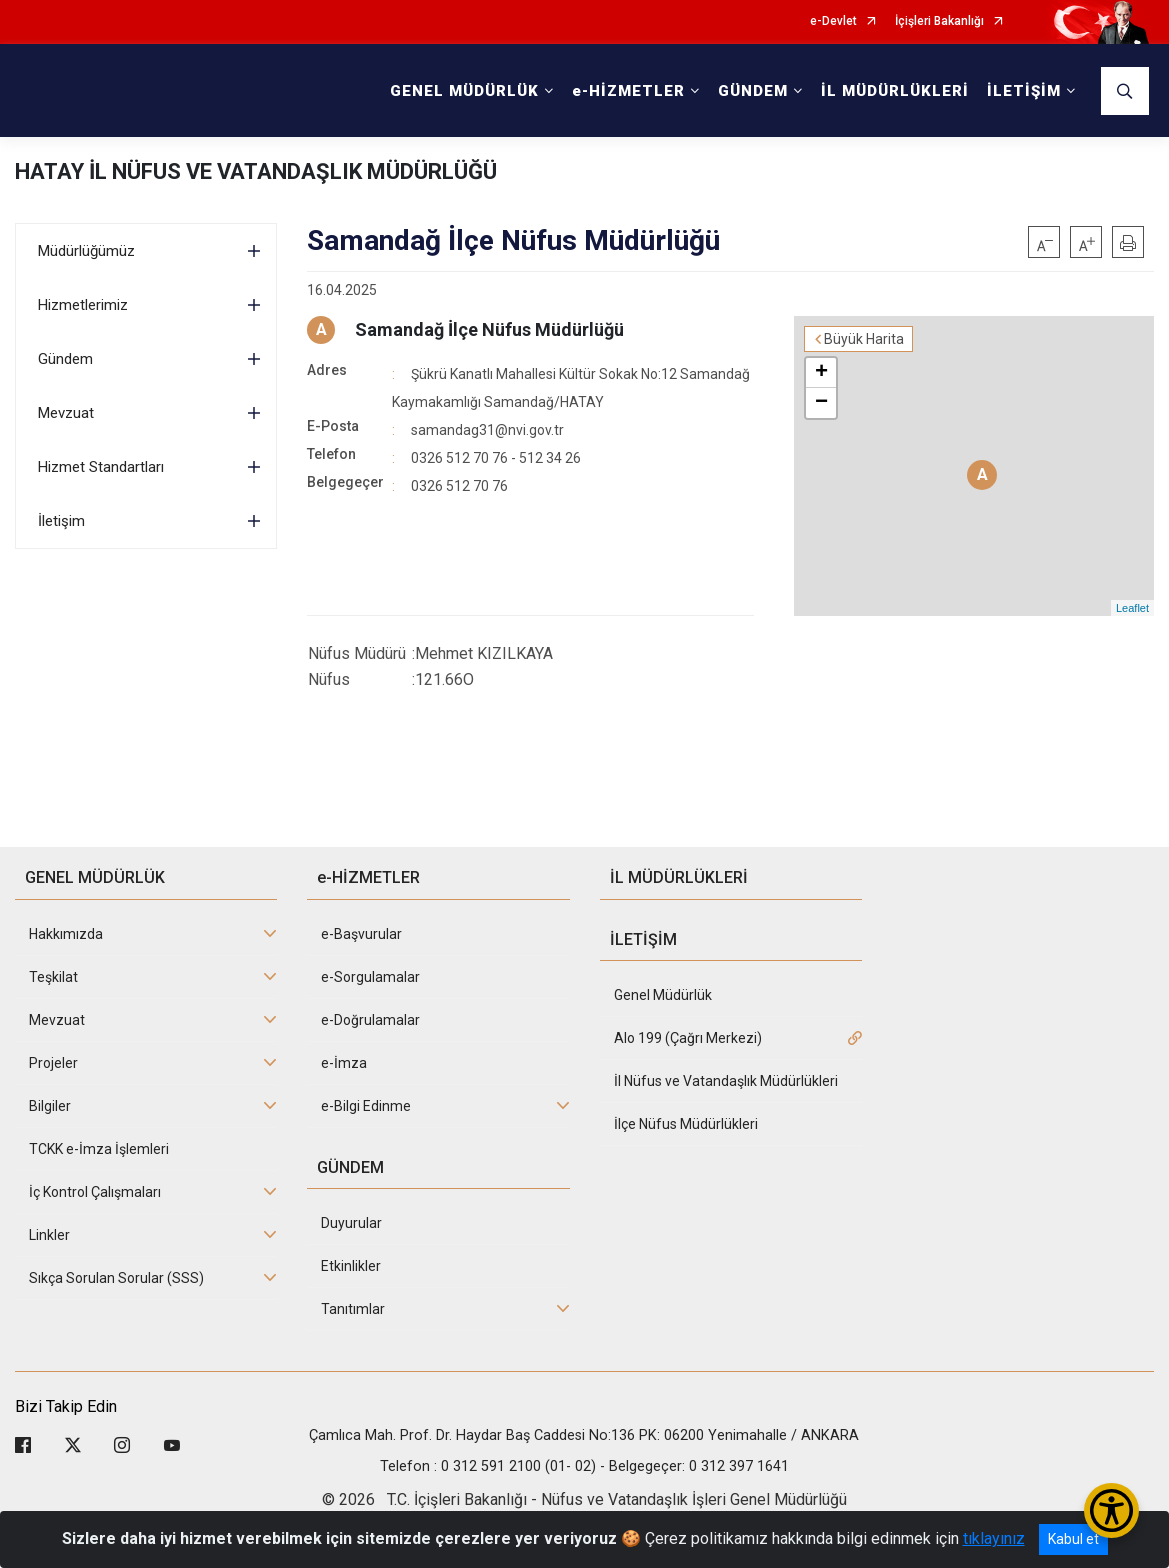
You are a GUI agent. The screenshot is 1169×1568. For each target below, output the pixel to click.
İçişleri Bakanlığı (939, 21)
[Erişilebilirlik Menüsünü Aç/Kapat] (1111, 1510)
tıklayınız (994, 1538)
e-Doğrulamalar (370, 1020)
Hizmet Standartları (101, 467)
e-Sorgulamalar (370, 977)
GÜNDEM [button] (753, 91)
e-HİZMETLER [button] (628, 91)
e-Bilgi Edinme (366, 1106)
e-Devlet (833, 21)
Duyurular (351, 1223)
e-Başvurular (361, 934)
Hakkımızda (66, 934)
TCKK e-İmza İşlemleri (99, 1149)
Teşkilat (53, 977)
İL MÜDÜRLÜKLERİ (895, 91)
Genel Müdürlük (663, 995)
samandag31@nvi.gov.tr (487, 430)
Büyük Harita (864, 339)
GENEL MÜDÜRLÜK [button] (464, 91)
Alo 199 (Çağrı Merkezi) (688, 1038)
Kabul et (1073, 1539)
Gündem (65, 359)
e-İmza (344, 1063)
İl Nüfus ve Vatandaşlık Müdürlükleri (726, 1081)
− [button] (821, 403)
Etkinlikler (351, 1266)
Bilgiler (50, 1106)
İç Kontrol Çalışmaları (95, 1192)
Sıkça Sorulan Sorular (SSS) (116, 1278)
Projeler (53, 1063)
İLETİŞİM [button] (1024, 91)
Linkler (49, 1235)
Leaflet (1132, 608)
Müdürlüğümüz (86, 251)
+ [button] (821, 373)
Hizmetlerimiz (83, 305)
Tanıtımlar (353, 1309)
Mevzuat (66, 413)
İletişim (61, 521)
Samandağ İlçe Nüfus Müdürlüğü (489, 329)
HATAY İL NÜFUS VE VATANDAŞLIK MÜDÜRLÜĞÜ (256, 171)
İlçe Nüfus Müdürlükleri (686, 1124)
